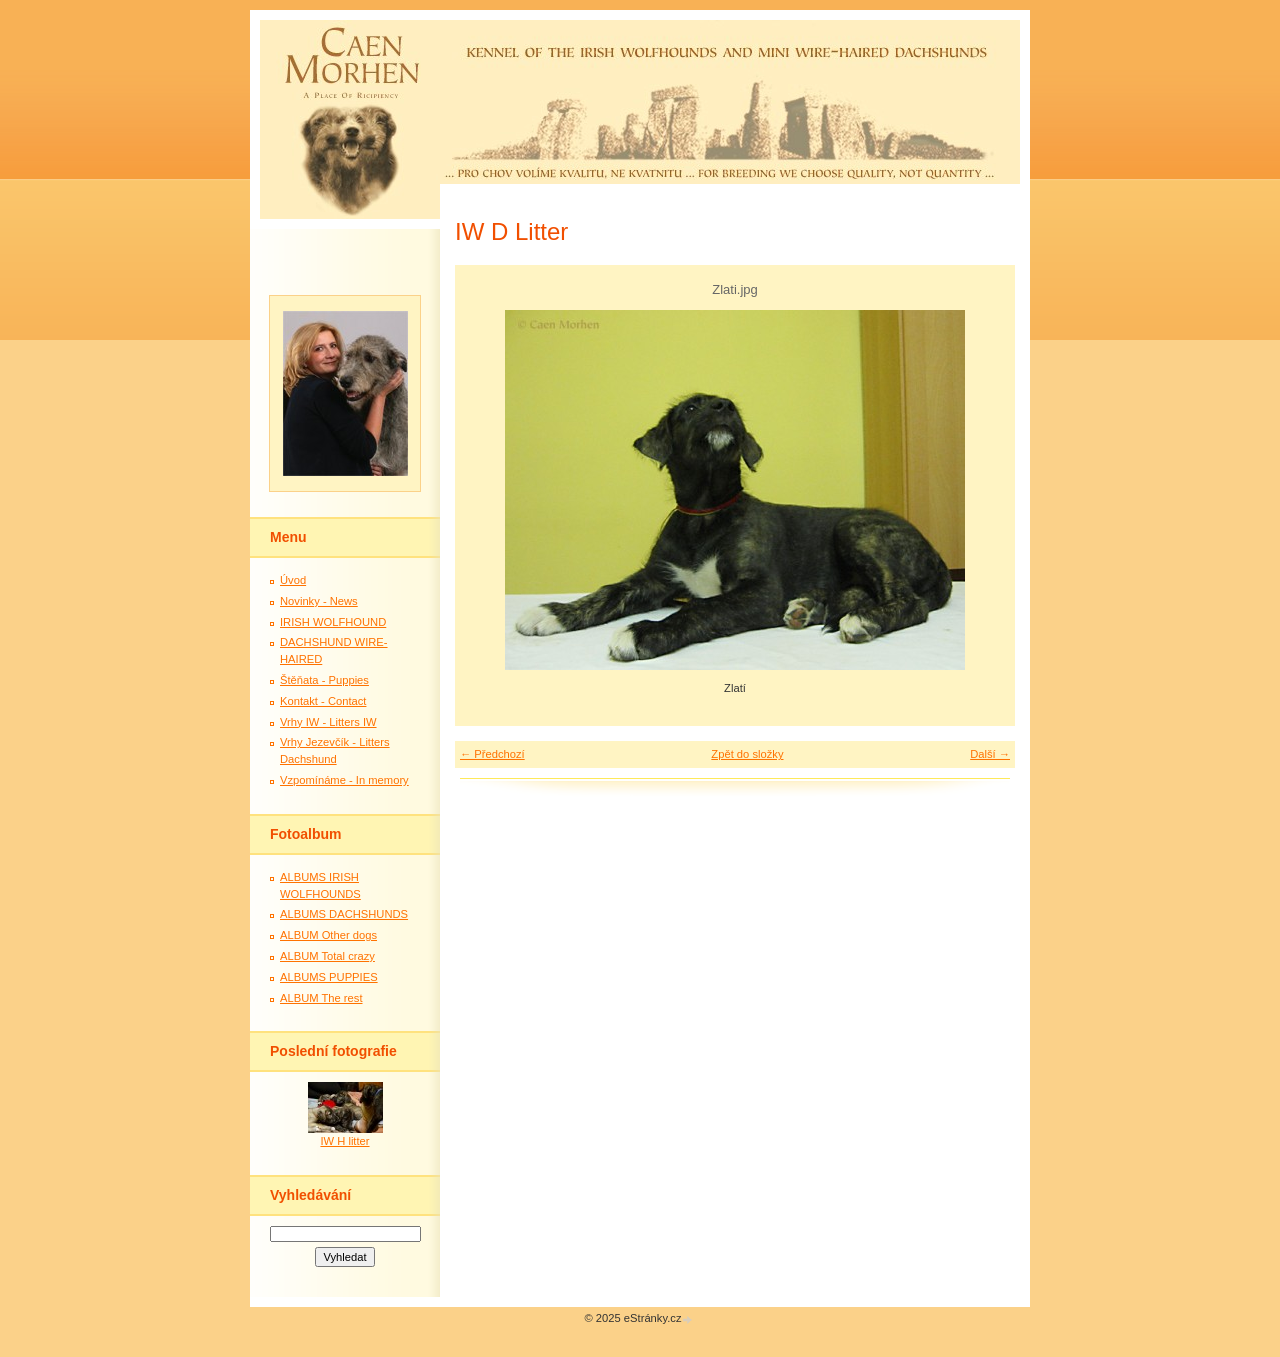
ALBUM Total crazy (327, 956)
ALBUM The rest (321, 998)
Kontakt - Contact (323, 701)
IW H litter (344, 1141)
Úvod (293, 580)
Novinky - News (319, 601)
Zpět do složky (747, 754)
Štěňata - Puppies (324, 680)
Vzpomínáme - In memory (344, 780)
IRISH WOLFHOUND (333, 622)
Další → (990, 754)
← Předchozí (492, 754)
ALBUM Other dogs (328, 935)
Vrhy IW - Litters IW (328, 722)
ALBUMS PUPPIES (329, 977)
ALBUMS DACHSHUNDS (344, 914)
